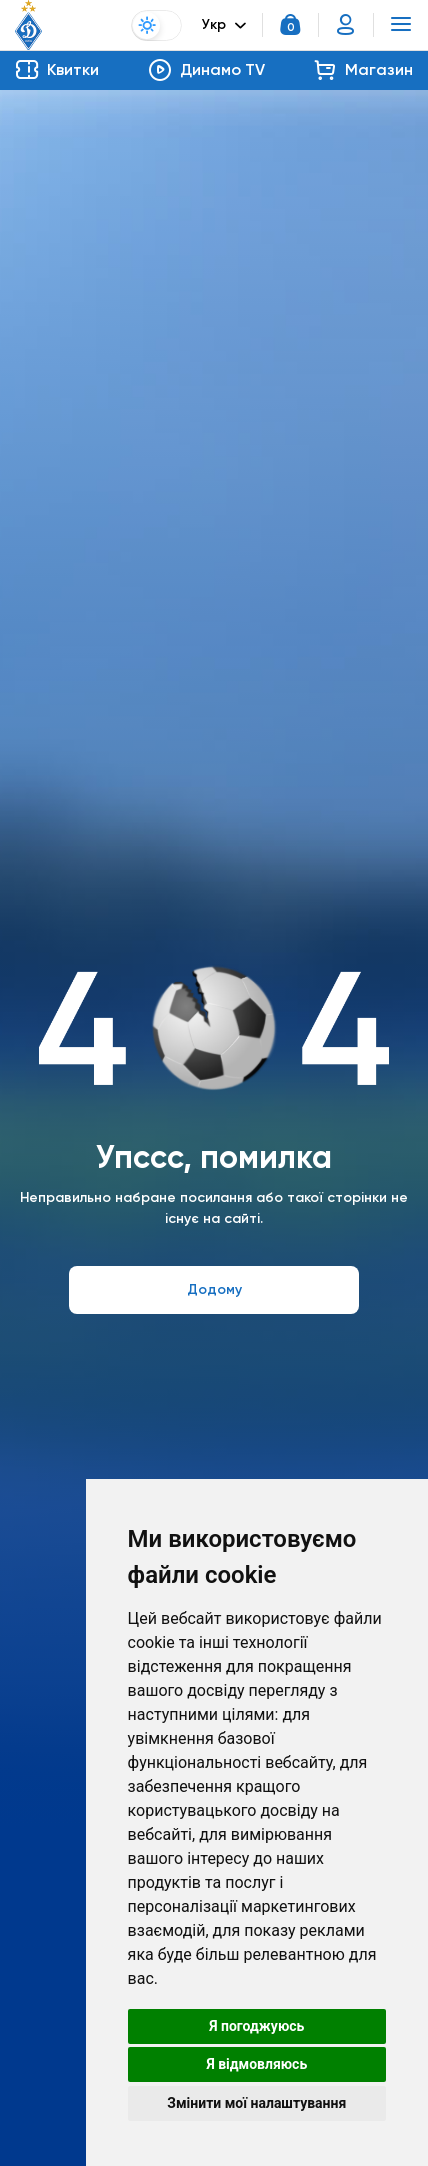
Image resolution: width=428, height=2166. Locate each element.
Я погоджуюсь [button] (256, 2026)
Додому (214, 1289)
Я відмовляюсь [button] (256, 2064)
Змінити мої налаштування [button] (256, 2103)
